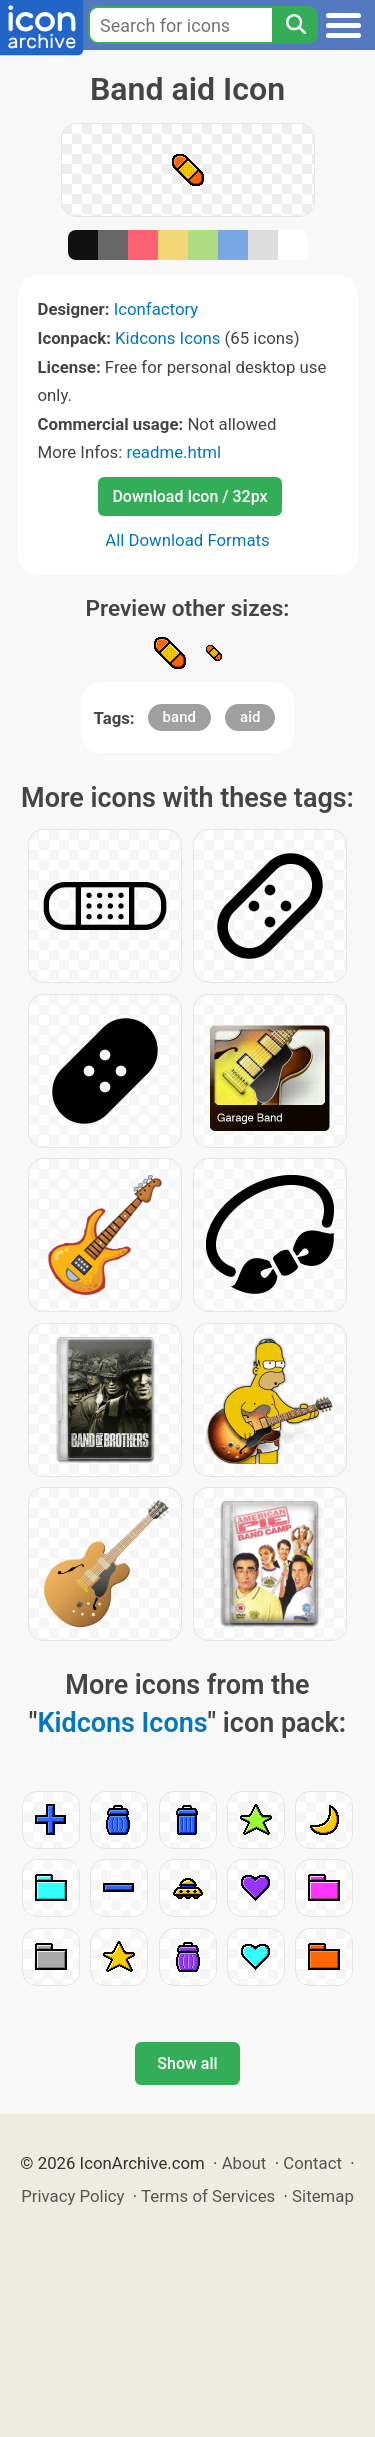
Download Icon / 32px (189, 496)
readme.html (173, 452)
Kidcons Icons (167, 338)
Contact (312, 2163)
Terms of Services (208, 2196)
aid (250, 717)
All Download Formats (187, 540)
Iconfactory (156, 309)
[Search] (295, 25)
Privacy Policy (72, 2196)
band (179, 717)
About (244, 2163)
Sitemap (323, 2196)
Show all (187, 2063)
